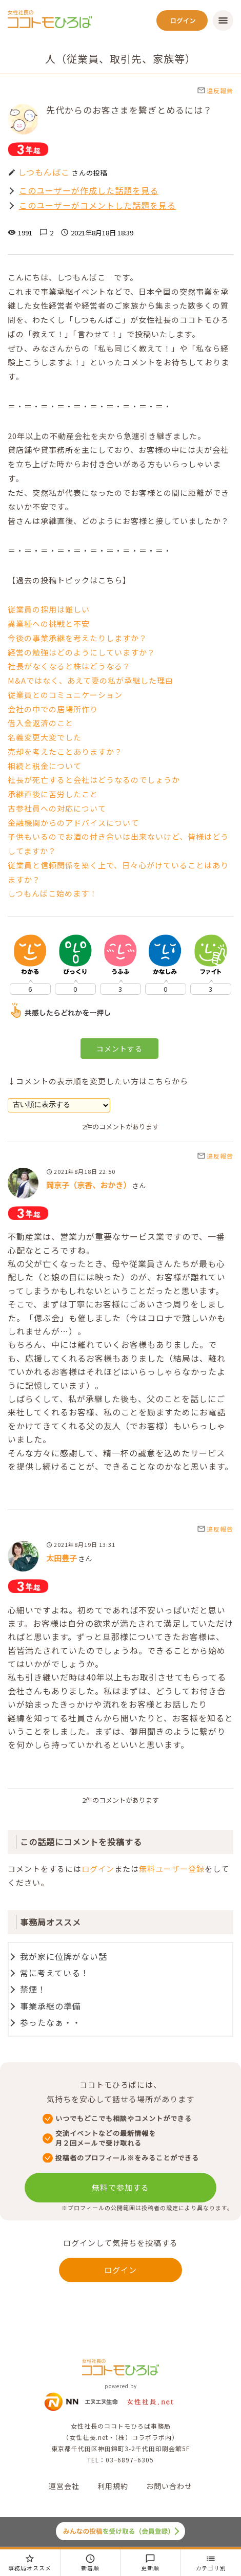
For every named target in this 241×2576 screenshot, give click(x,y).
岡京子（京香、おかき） (88, 1185)
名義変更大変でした (45, 737)
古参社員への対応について (57, 808)
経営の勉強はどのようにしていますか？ (81, 652)
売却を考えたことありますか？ (65, 751)
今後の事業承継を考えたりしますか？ (77, 637)
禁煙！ (33, 1989)
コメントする (119, 1048)
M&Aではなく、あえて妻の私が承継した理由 (90, 680)
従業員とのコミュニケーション (65, 694)
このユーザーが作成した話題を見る (88, 191)
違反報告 (215, 90)
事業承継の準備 (50, 2006)
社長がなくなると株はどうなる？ (69, 666)
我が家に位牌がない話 (63, 1956)
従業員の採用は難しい (49, 609)
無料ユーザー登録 (172, 1868)
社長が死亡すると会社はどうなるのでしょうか (94, 779)
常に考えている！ (54, 1972)
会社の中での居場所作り (53, 709)
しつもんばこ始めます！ (52, 893)
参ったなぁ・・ (50, 2022)
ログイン (98, 1868)
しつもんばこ (44, 172)
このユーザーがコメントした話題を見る (97, 205)
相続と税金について (45, 765)
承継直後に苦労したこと (53, 794)
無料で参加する (120, 2187)
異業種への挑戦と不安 (49, 623)
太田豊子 (61, 1558)
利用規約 (112, 2486)
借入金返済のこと (40, 722)
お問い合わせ (169, 2486)
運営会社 (64, 2486)
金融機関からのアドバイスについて (73, 822)
